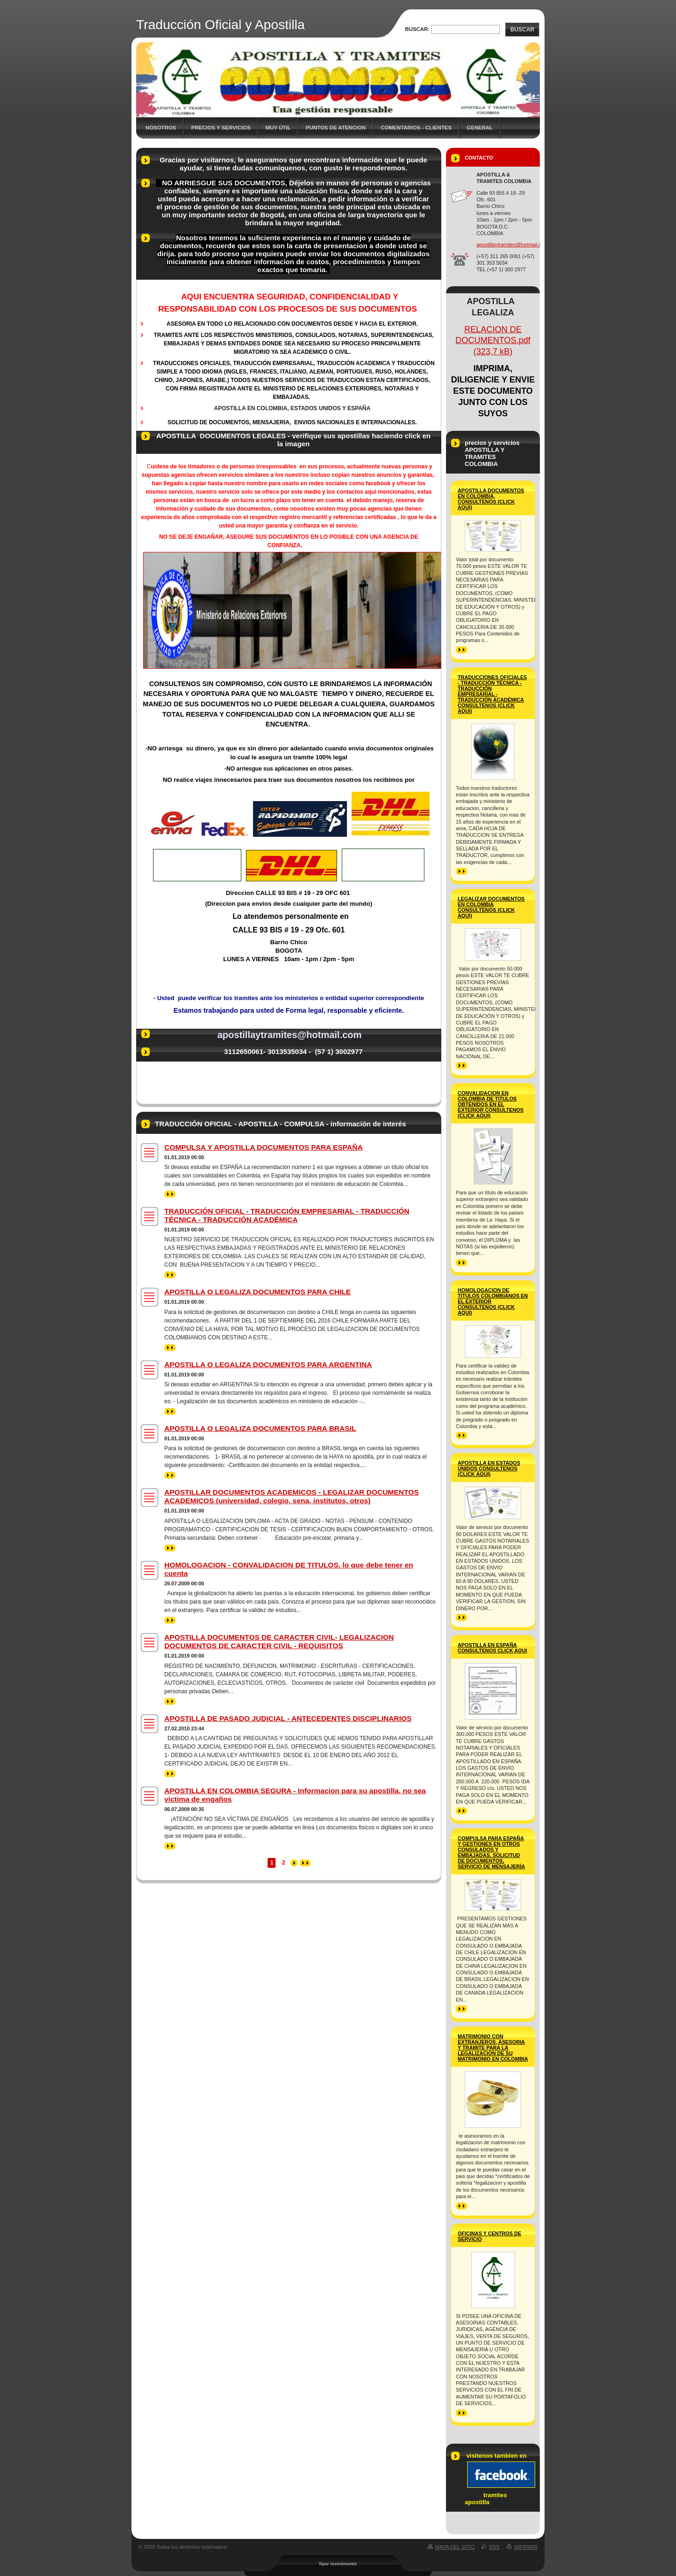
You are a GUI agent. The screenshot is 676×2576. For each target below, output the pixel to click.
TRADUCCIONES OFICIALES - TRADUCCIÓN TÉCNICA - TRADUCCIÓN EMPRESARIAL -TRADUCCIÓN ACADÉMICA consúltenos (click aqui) (492, 694)
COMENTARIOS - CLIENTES (416, 127)
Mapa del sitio (455, 2547)
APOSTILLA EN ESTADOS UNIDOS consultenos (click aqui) (489, 1468)
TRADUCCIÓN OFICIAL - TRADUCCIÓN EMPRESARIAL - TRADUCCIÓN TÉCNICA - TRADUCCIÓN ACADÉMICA (286, 1215)
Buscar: (417, 29)
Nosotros (161, 127)
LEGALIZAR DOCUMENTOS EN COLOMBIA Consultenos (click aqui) (491, 907)
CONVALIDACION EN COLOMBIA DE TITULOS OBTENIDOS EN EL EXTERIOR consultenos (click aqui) (490, 1104)
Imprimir (526, 2547)
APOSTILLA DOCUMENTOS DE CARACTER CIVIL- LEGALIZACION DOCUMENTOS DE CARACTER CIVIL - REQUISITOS (279, 1641)
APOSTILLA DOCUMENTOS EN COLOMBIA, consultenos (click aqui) (491, 499)
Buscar (522, 29)
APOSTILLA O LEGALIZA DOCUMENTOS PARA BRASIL (260, 1428)
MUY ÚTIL (278, 127)
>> (170, 1194)
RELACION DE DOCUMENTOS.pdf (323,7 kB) (492, 341)
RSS (494, 2547)
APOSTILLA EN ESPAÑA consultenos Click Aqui (492, 1647)
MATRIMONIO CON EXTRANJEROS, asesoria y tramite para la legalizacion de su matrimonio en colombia (493, 2047)
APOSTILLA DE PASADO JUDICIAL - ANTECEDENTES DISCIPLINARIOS (288, 1718)
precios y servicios (221, 127)
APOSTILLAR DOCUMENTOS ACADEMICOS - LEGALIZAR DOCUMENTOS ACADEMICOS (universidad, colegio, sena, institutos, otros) (291, 1496)
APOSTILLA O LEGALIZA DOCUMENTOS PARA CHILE (257, 1292)
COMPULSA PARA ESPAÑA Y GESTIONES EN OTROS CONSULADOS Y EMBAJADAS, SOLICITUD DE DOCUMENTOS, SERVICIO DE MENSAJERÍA (491, 1852)
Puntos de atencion (336, 127)
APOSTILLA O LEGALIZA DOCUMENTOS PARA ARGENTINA (268, 1364)
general (480, 127)
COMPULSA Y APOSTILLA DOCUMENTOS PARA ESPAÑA (263, 1147)
